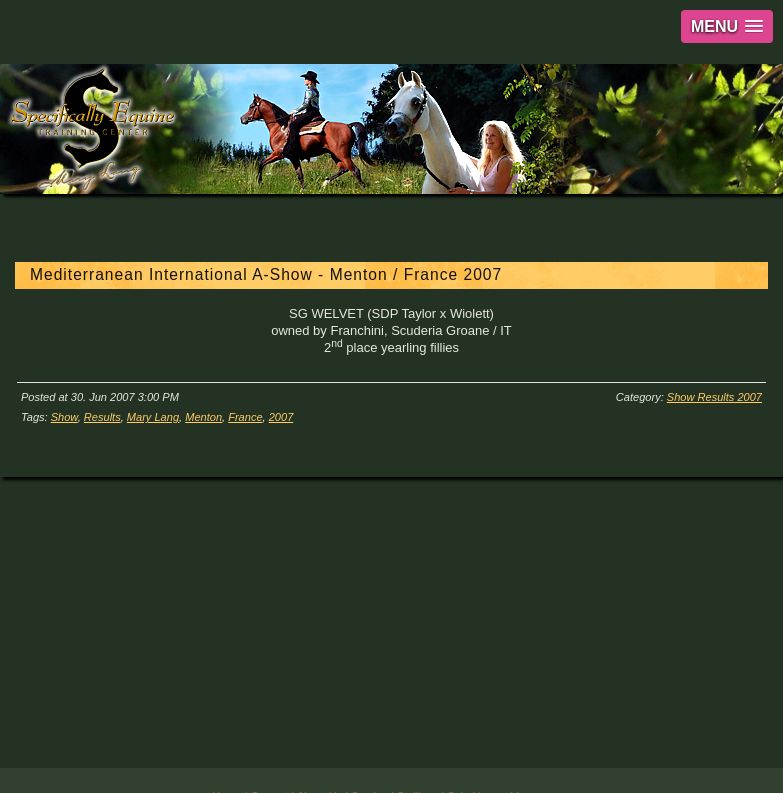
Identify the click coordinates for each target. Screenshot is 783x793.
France (245, 417)
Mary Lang (153, 417)
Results (102, 417)
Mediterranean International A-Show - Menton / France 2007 (266, 274)
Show (64, 417)
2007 (281, 417)
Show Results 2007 (714, 397)
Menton (203, 417)
